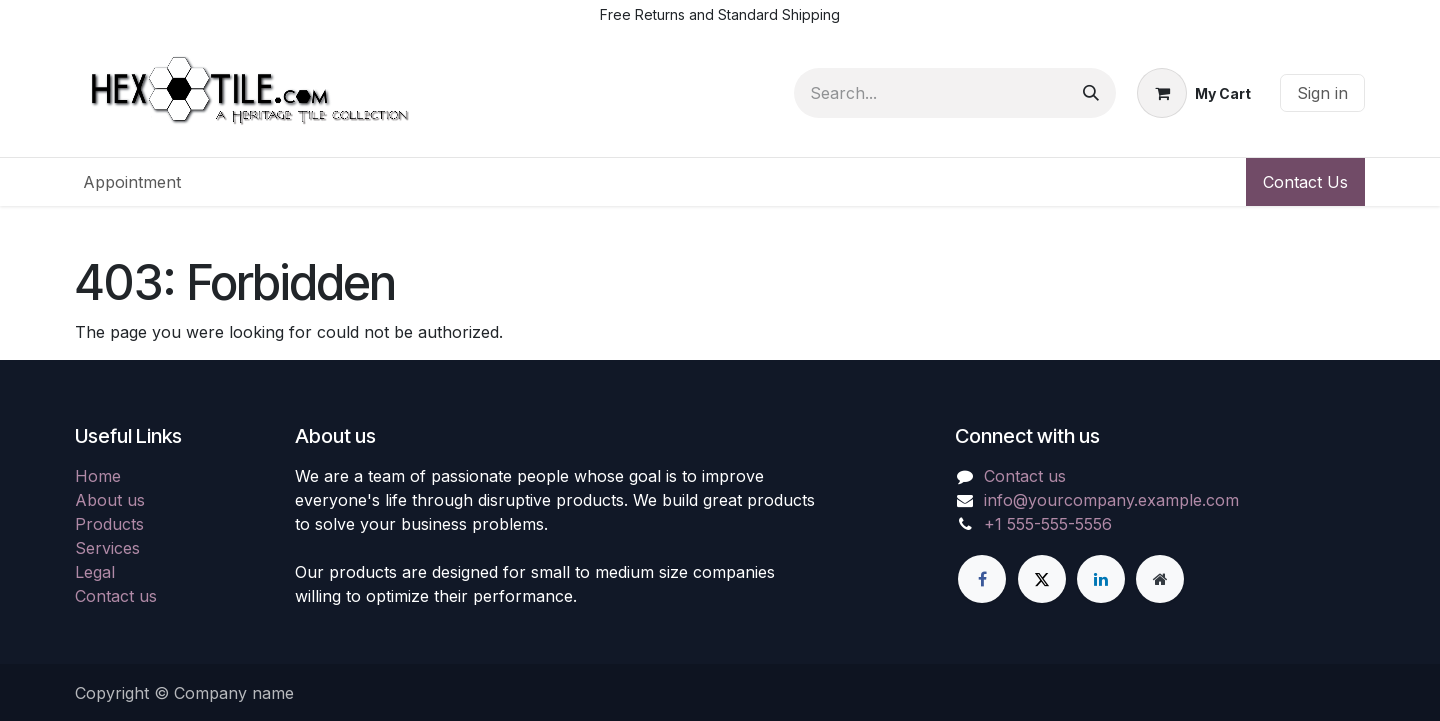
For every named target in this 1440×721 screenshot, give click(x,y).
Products (109, 524)
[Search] (1091, 93)
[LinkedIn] (1101, 579)
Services (107, 548)
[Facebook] (982, 579)
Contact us (116, 596)
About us (110, 500)
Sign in (1322, 93)
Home (98, 476)
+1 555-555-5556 (1048, 524)
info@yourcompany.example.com (1111, 500)
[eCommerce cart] (1194, 93)
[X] (1042, 579)
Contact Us (1305, 182)
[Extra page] (1160, 579)
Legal (95, 572)
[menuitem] (132, 182)
